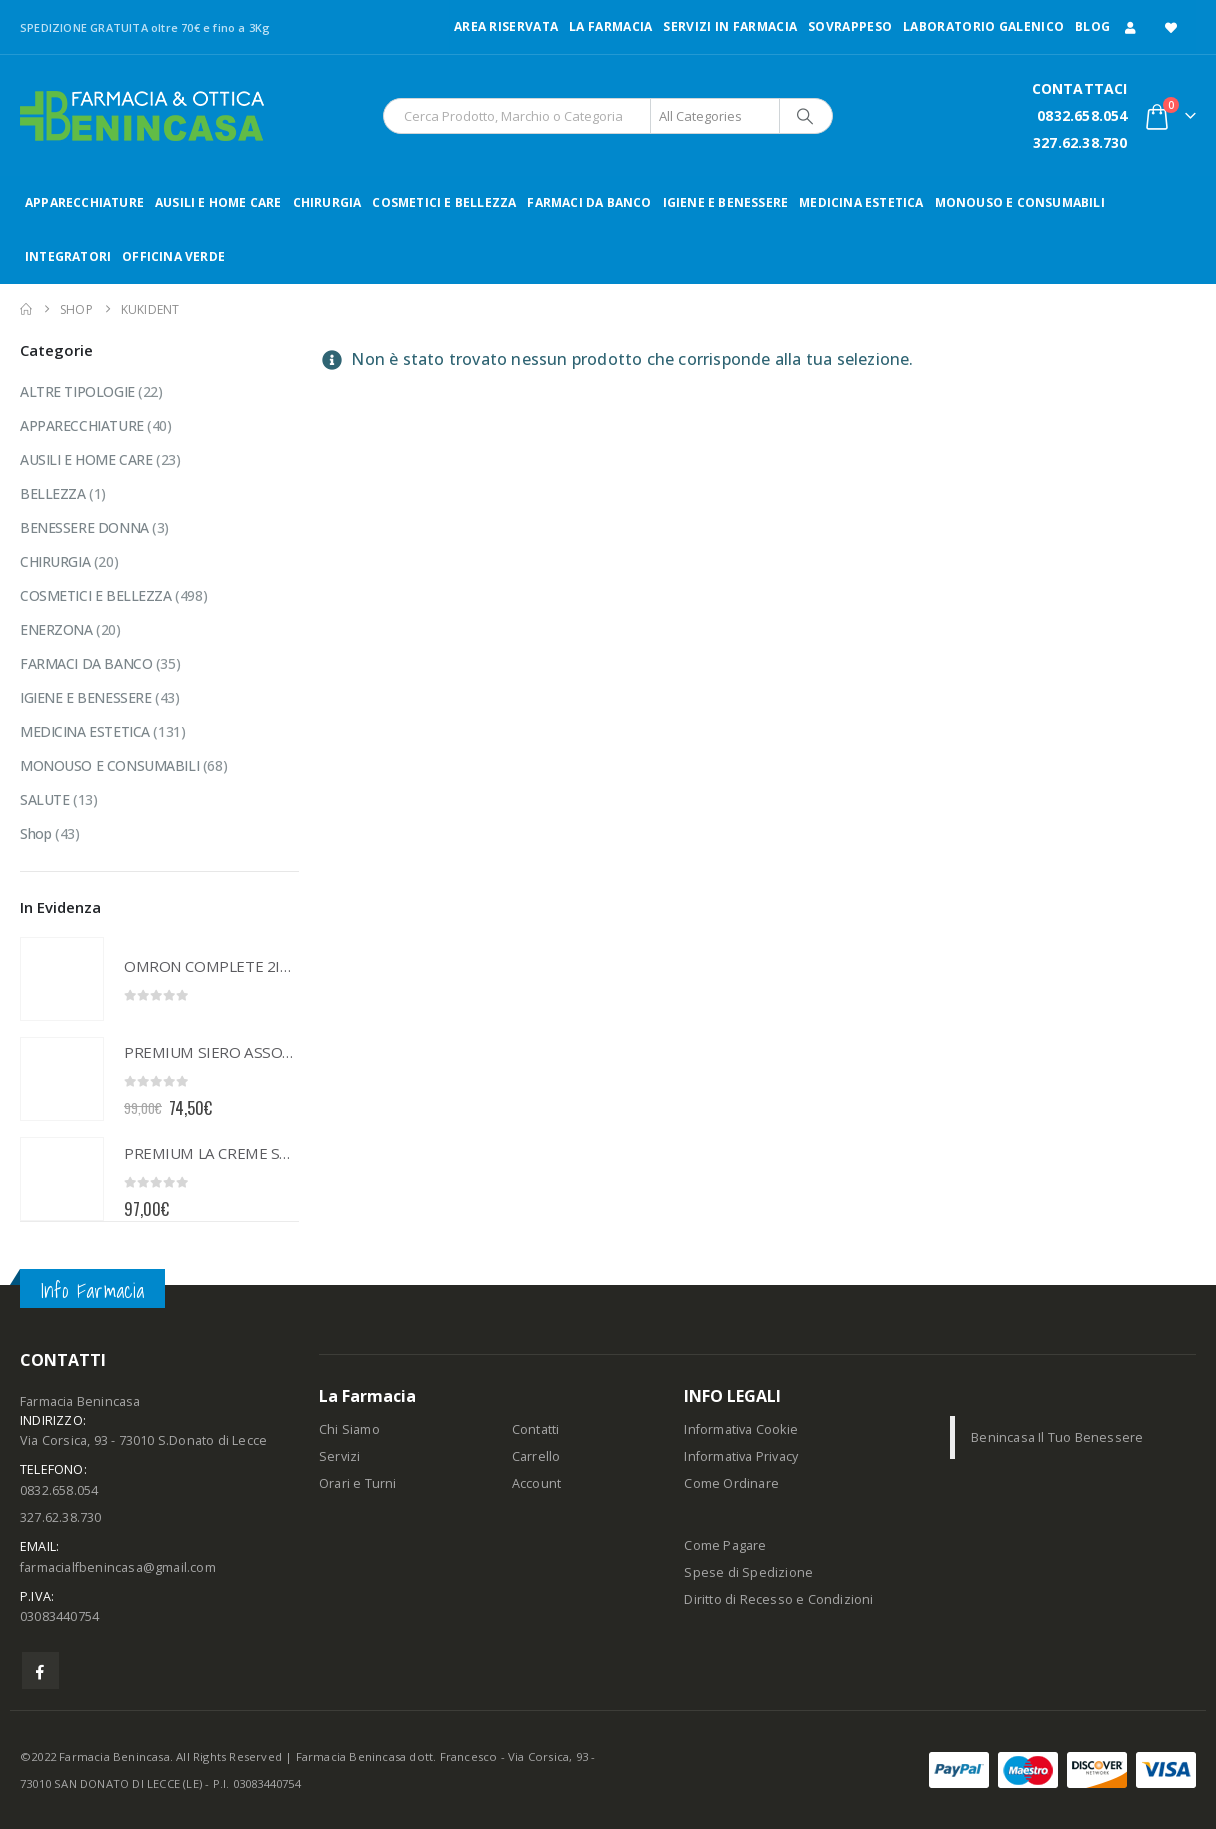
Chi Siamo (349, 1429)
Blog (1092, 26)
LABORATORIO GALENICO (983, 26)
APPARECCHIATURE (84, 202)
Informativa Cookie (741, 1429)
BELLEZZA (53, 493)
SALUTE (44, 799)
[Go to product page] (62, 979)
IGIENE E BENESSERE (726, 202)
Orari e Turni (358, 1483)
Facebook (40, 1670)
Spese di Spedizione (748, 1572)
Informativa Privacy (741, 1456)
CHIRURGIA (327, 202)
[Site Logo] (142, 116)
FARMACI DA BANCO (589, 202)
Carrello (536, 1456)
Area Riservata (506, 26)
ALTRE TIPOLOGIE (77, 391)
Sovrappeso (850, 26)
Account (536, 1483)
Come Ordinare (731, 1483)
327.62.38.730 (1080, 142)
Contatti (536, 1429)
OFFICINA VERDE (173, 256)
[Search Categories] (715, 116)
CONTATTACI (1080, 88)
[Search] (805, 116)
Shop (35, 833)
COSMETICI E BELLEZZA (444, 202)
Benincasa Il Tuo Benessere (1057, 1437)
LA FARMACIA (610, 26)
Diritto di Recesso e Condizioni (778, 1599)
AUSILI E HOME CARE (218, 202)
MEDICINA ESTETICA (861, 202)
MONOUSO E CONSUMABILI (1020, 202)
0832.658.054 (1082, 115)
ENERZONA (56, 629)
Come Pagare (725, 1545)
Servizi (339, 1456)
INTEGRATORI (68, 256)
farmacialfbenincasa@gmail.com (118, 1567)
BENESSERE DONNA (84, 527)
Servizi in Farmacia (730, 26)
